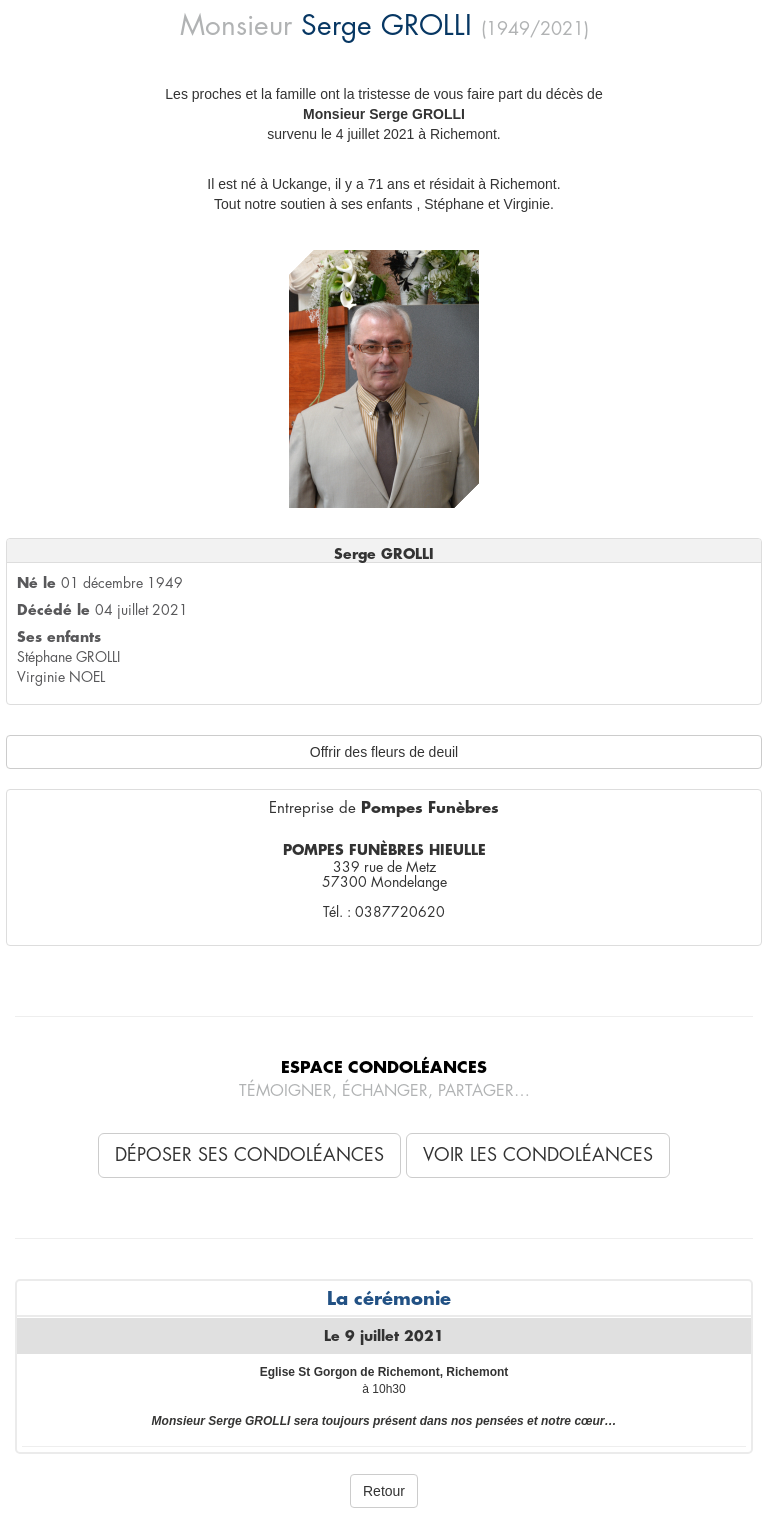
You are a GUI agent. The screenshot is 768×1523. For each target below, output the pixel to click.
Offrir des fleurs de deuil (384, 752)
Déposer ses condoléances (249, 1155)
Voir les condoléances (538, 1155)
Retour (384, 1491)
